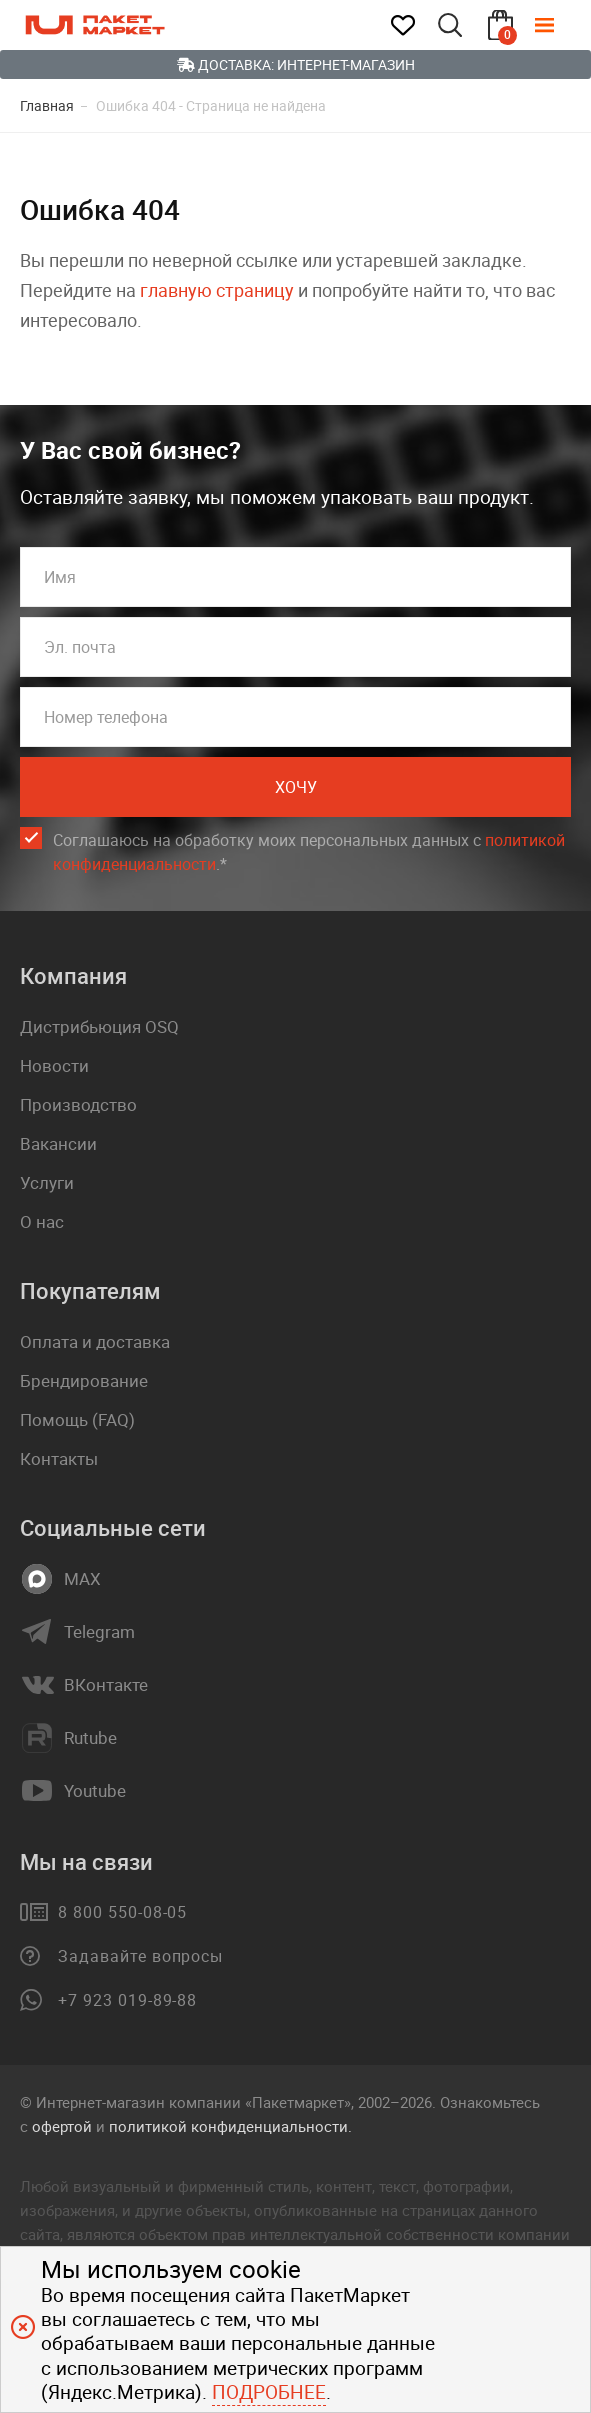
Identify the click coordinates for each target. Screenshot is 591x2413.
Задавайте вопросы (140, 1956)
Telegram (99, 1632)
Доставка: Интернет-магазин (296, 64)
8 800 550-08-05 (122, 1912)
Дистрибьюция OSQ (99, 1026)
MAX (82, 1579)
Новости (54, 1065)
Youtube (95, 1791)
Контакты (59, 1458)
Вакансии (58, 1143)
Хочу (296, 787)
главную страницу (217, 290)
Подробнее (269, 2392)
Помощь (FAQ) (77, 1419)
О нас (42, 1221)
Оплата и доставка (95, 1341)
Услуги (47, 1182)
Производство (78, 1104)
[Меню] (559, 25)
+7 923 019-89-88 (127, 2000)
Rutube (90, 1738)
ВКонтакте (106, 1685)
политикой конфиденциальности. (230, 2126)
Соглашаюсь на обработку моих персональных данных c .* (309, 852)
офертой (62, 2126)
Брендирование (84, 1380)
